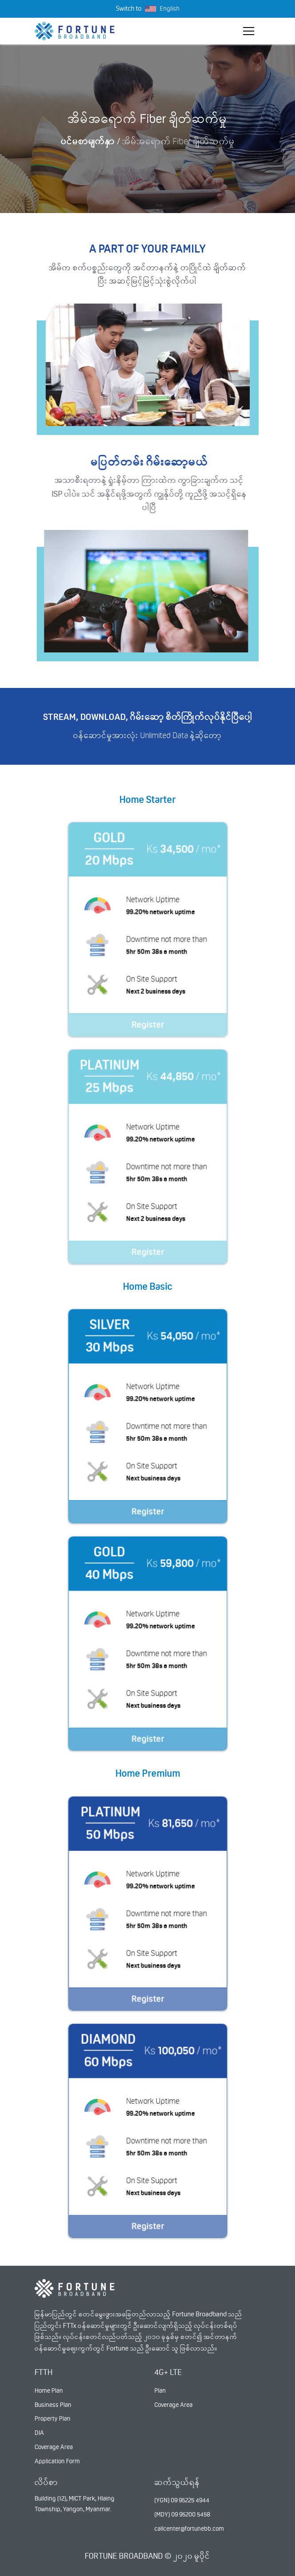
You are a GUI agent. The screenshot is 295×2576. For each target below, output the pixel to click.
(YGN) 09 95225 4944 (181, 2500)
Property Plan (53, 2418)
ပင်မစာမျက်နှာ (88, 141)
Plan (160, 2390)
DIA (39, 2432)
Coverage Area (54, 2446)
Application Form (57, 2461)
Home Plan (49, 2390)
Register (147, 1030)
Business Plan (53, 2404)
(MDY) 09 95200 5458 (182, 2514)
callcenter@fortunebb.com (189, 2528)
